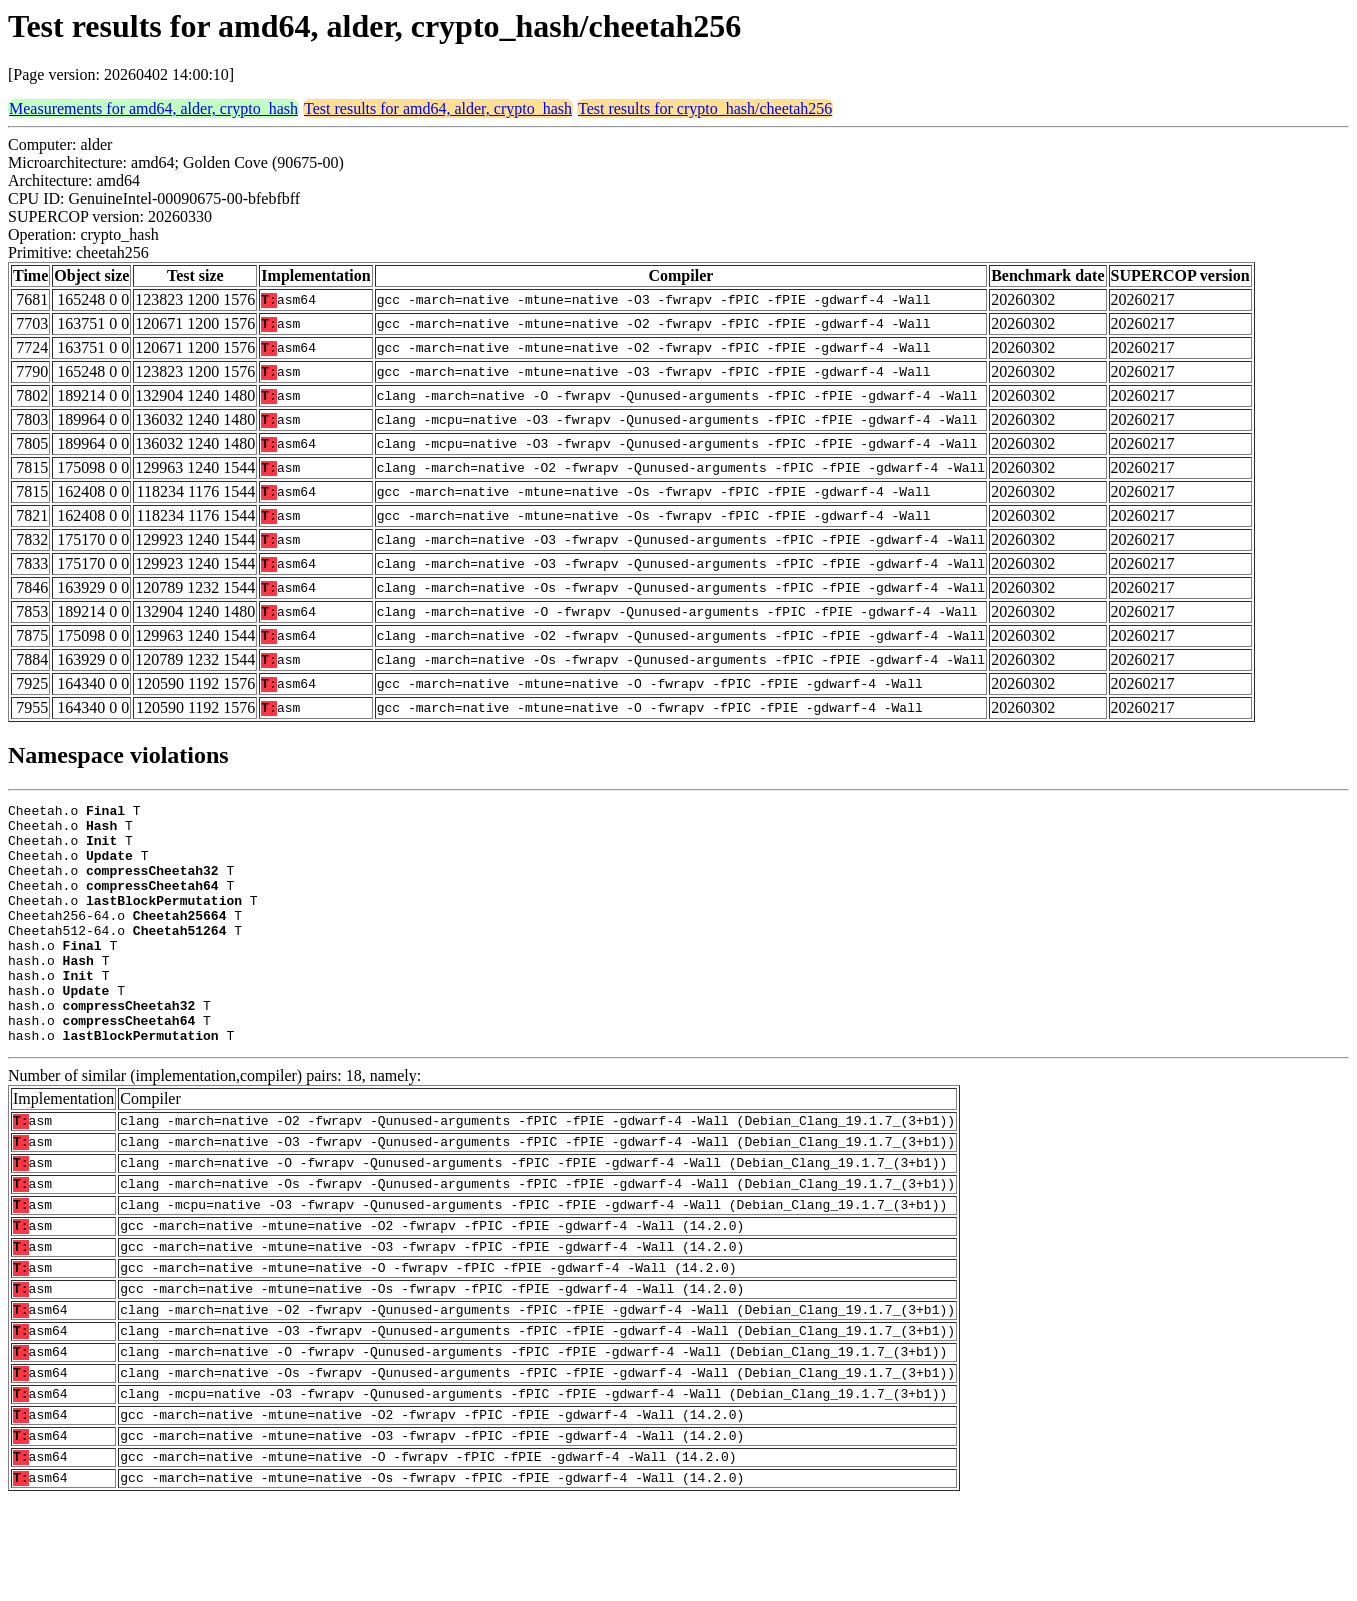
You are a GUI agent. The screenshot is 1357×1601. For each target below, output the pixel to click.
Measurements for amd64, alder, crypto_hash (153, 108)
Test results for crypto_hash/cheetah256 (705, 108)
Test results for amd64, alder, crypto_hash (438, 108)
